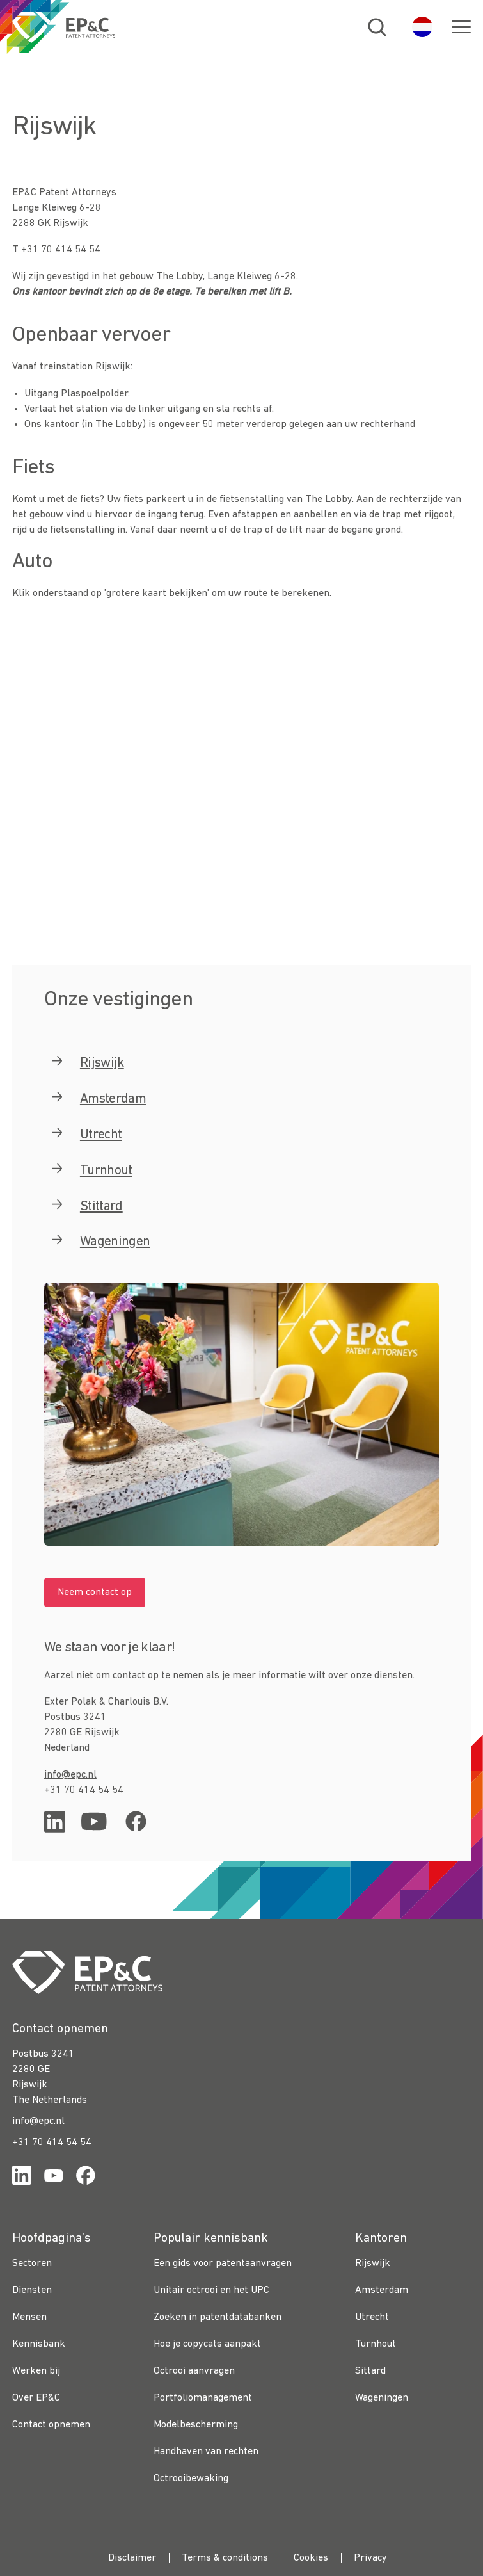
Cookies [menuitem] (311, 2558)
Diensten (32, 2290)
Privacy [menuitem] (370, 2558)
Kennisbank (38, 2344)
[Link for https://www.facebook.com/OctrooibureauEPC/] (85, 2178)
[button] (461, 26)
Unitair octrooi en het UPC (211, 2290)
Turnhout (375, 2344)
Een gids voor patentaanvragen (223, 2263)
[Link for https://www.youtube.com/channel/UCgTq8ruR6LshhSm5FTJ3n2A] (53, 2178)
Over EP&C (36, 2398)
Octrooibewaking (191, 2479)
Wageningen (381, 2398)
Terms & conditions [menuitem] (225, 2558)
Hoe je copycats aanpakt (207, 2344)
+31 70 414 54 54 (51, 2142)
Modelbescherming (196, 2425)
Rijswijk (372, 2263)
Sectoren (32, 2263)
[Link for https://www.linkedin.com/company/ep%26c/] (21, 2178)
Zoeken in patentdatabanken (217, 2317)
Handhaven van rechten (206, 2452)
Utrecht (372, 2317)
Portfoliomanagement (203, 2398)
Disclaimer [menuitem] (132, 2558)
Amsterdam (113, 1099)
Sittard (370, 2371)
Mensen (29, 2317)
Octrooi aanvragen (194, 2371)
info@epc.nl (70, 1775)
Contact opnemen (51, 2425)
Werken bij (36, 2371)
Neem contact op (95, 1592)
